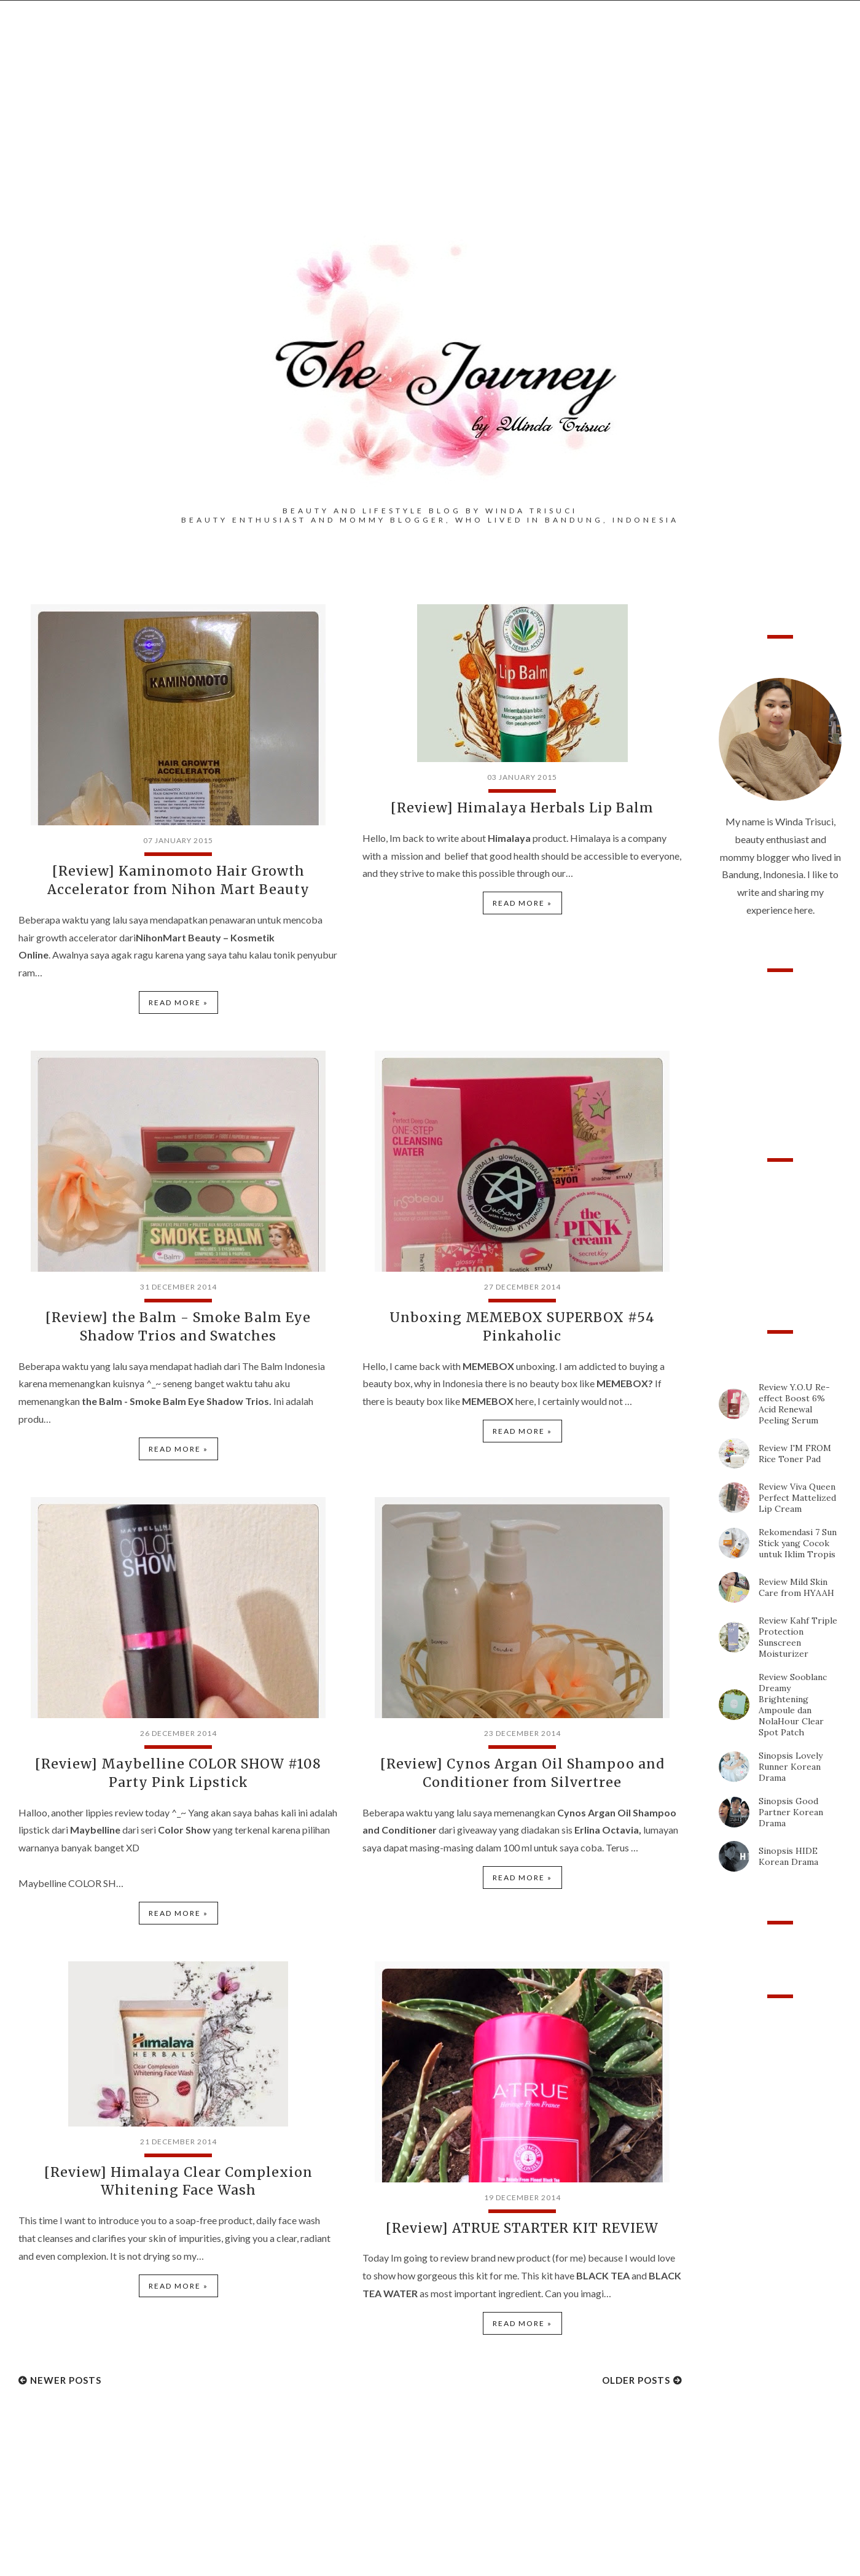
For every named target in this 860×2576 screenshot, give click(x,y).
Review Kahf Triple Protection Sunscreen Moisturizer (798, 1637)
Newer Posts (65, 2372)
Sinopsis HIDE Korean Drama (788, 1856)
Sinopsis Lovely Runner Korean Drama (791, 1766)
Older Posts (636, 2372)
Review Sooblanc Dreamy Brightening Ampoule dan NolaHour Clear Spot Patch (793, 1704)
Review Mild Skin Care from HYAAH (796, 1587)
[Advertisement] (430, 136)
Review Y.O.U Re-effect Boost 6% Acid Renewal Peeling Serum (794, 1404)
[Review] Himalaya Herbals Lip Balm (522, 807)
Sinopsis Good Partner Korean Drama (791, 1812)
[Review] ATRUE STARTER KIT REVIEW (522, 2220)
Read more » (178, 1000)
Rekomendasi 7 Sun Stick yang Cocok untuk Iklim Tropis (798, 1543)
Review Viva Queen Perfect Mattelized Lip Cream (797, 1497)
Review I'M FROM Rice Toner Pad (795, 1453)
